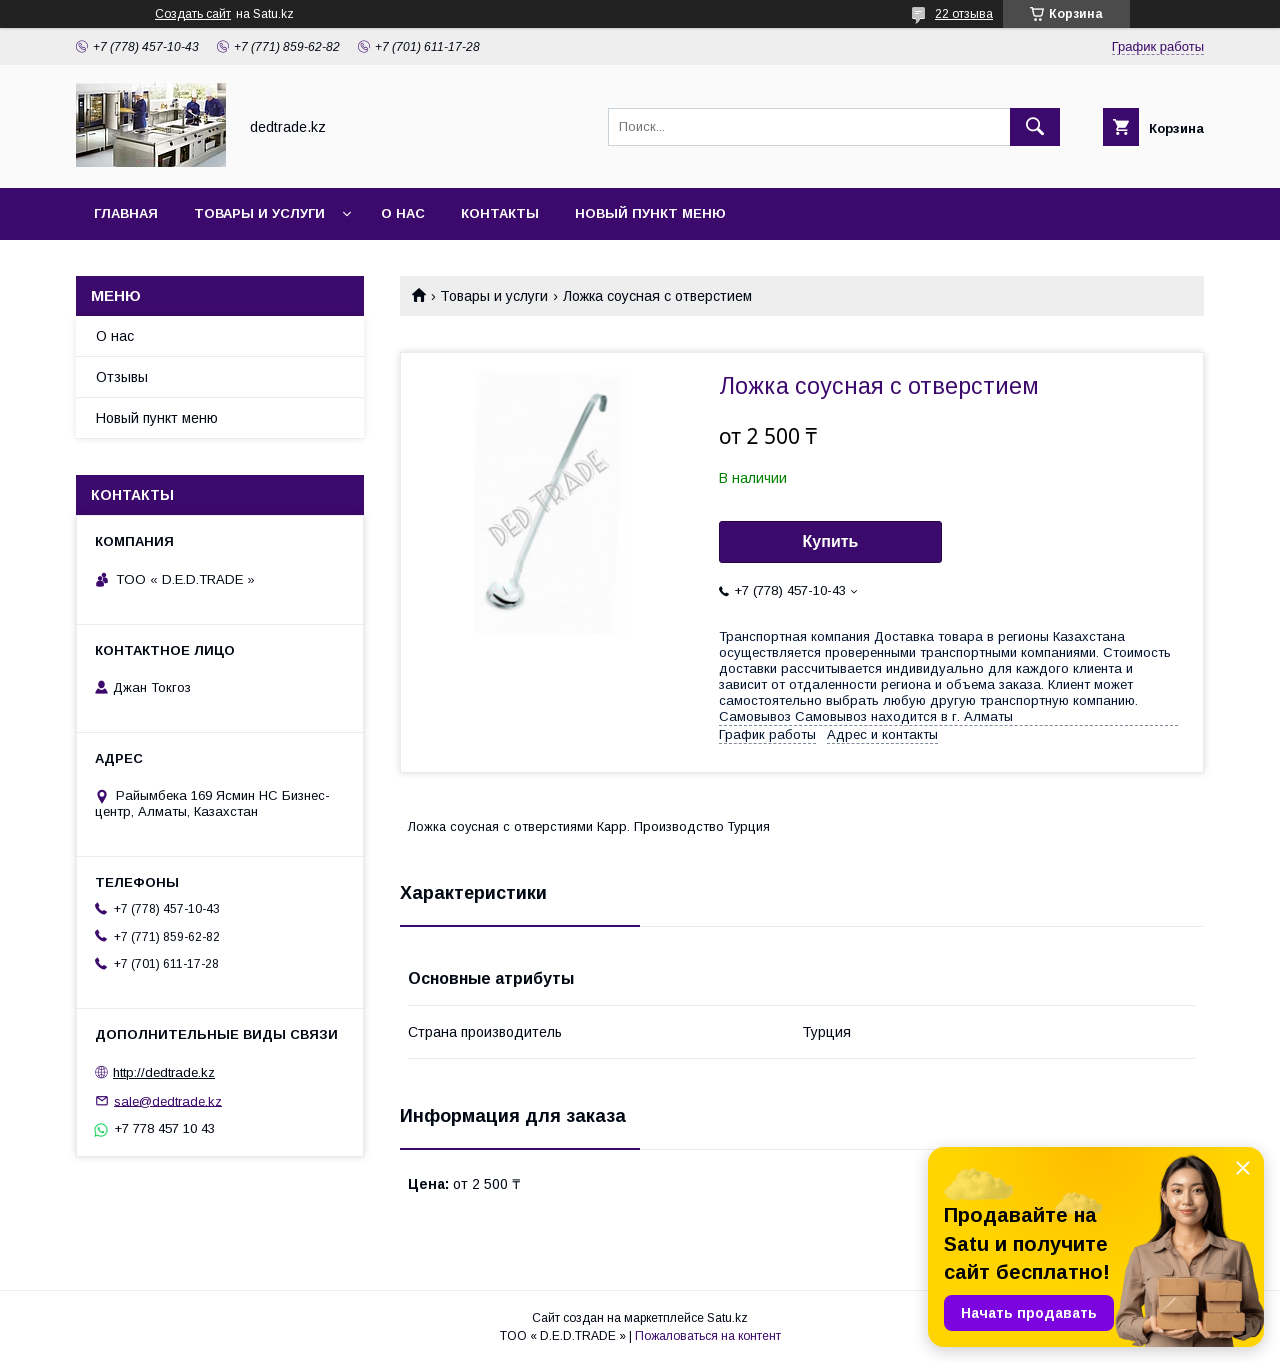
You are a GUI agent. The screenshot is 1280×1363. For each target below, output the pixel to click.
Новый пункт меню (650, 213)
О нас (403, 213)
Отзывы (122, 377)
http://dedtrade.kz (164, 1072)
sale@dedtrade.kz (168, 1100)
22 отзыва (964, 14)
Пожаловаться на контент (708, 1336)
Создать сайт (193, 14)
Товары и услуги (259, 213)
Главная (126, 213)
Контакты (500, 213)
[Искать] (1035, 127)
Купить (831, 541)
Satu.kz (727, 1318)
